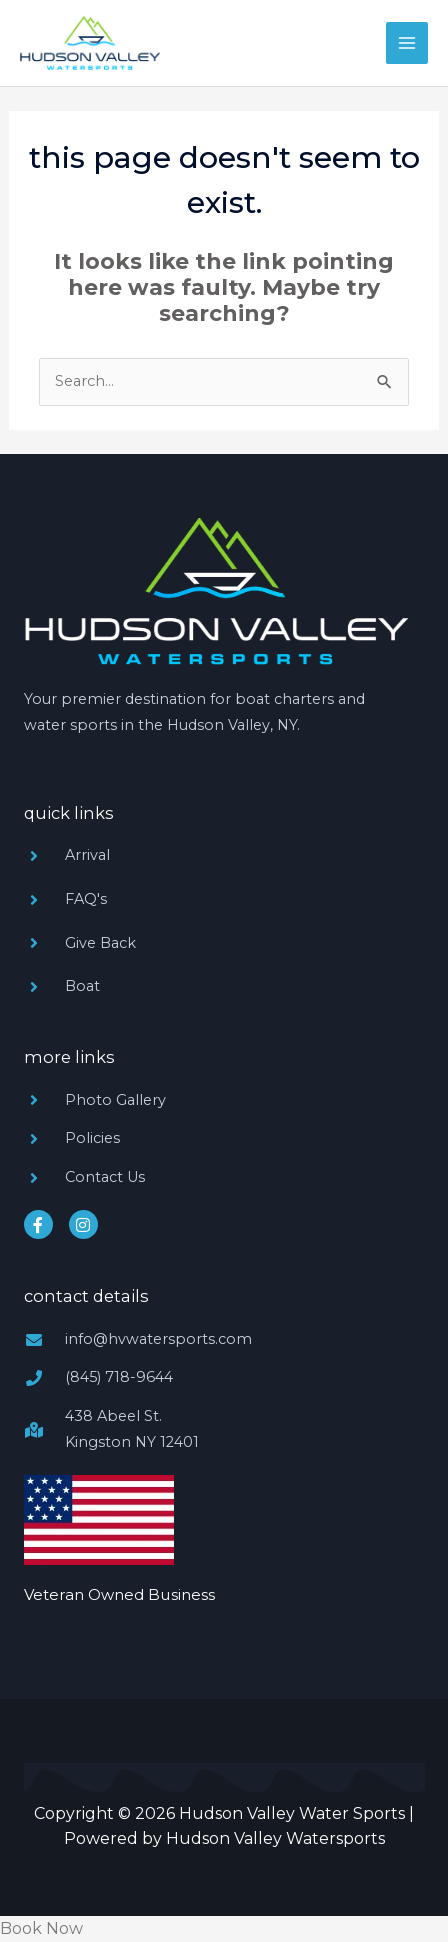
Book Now (41, 1928)
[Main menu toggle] (407, 43)
